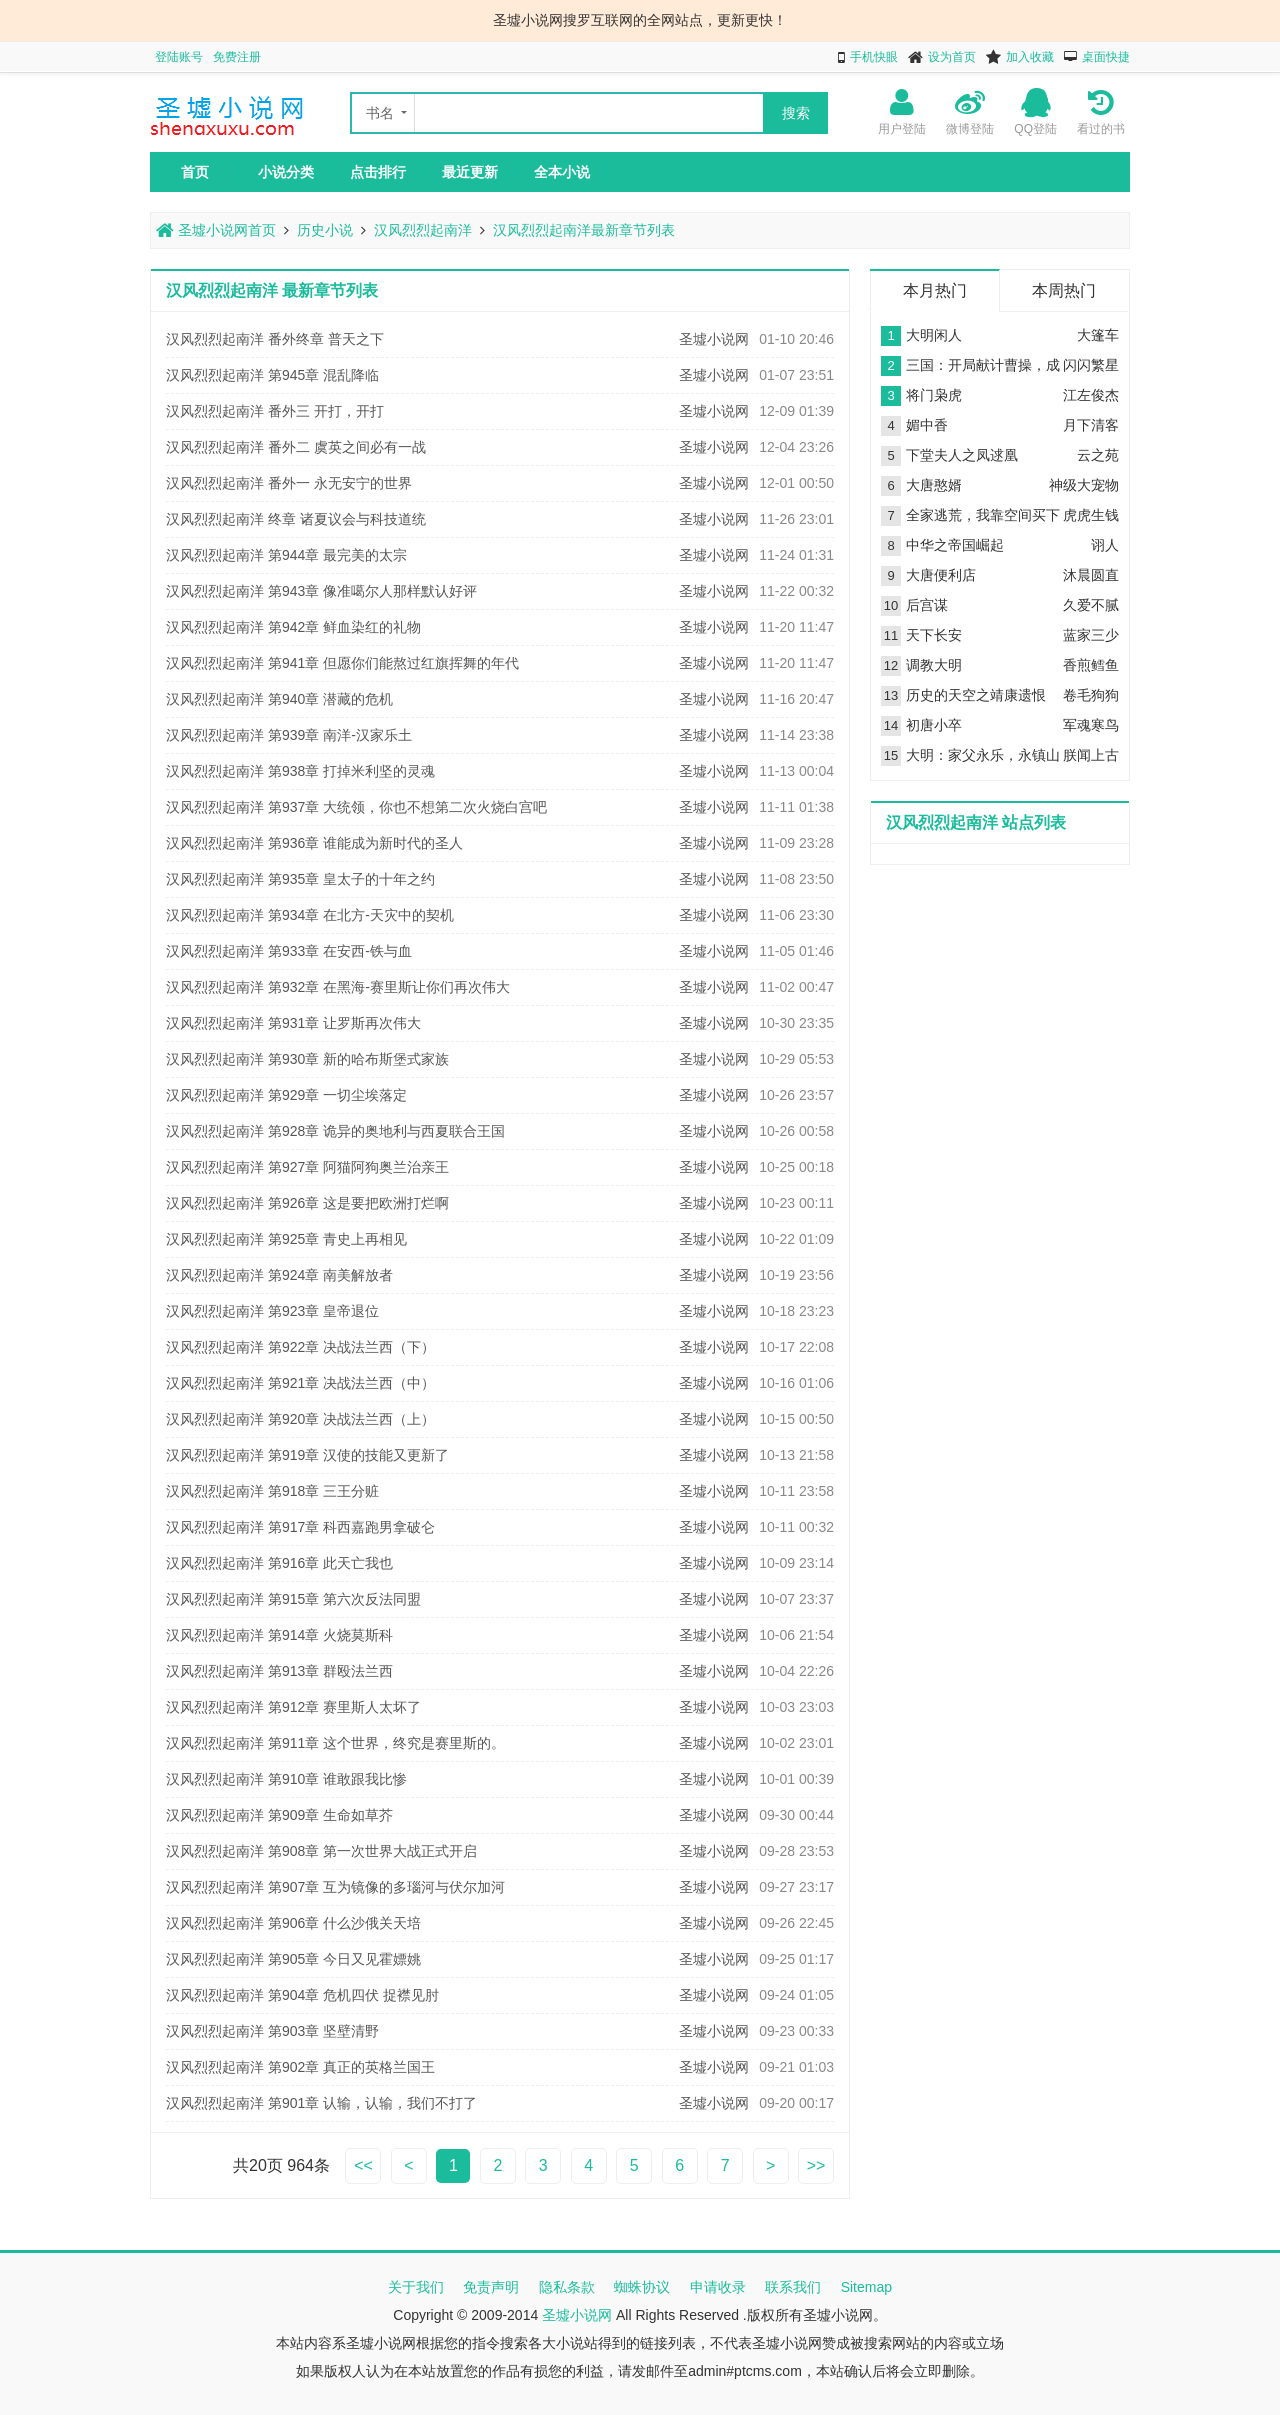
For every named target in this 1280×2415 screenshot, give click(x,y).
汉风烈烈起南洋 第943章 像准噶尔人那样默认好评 (321, 591)
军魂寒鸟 (1091, 725)
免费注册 (237, 57)
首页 (195, 172)
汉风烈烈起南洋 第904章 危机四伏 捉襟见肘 (302, 1995)
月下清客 (1091, 425)
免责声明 (491, 2287)
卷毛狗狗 (1091, 695)
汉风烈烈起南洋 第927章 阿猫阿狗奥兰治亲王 (307, 1167)
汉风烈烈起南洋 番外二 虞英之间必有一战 (296, 447)
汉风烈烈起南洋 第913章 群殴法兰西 (279, 1671)
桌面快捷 (1106, 57)
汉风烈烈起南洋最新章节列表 (584, 230)
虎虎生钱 (1091, 515)
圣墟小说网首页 (216, 230)
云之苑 (1098, 455)
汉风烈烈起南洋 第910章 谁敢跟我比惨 (286, 1779)
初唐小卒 (934, 725)
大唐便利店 (941, 575)
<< (363, 2165)
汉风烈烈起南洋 (423, 230)
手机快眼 (874, 57)
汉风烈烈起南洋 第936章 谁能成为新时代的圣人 (314, 843)
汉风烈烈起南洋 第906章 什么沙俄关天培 (293, 1923)
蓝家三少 (1091, 635)
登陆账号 (179, 57)
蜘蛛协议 (642, 2287)
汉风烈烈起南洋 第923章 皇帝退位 (272, 1311)
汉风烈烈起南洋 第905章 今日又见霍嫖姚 (293, 1959)
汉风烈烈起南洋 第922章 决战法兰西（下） (300, 1347)
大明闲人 (934, 335)
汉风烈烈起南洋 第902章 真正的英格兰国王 (300, 2067)
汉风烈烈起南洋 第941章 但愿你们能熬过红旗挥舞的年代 (342, 663)
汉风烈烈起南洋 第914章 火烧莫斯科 (279, 1635)
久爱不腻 (1091, 605)
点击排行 (378, 172)
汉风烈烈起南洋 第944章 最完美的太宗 (286, 555)
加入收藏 (1030, 57)
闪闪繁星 (1091, 365)
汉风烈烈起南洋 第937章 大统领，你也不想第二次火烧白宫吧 (356, 807)
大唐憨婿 (934, 485)
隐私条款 (567, 2287)
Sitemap (866, 2287)
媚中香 (927, 425)
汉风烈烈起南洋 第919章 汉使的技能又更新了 (307, 1455)
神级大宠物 (1084, 485)
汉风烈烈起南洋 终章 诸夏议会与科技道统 (296, 519)
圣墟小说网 (714, 339)
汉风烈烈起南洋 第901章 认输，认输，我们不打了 (321, 2103)
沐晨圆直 (1091, 575)
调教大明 (934, 665)
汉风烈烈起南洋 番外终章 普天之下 (275, 339)
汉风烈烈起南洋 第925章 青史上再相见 (286, 1239)
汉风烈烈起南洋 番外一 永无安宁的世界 (289, 483)
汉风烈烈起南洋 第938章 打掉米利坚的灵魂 (300, 771)
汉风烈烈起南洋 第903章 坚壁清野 (272, 2031)
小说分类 (286, 172)
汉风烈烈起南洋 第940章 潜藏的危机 (279, 699)
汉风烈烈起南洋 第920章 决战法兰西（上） (300, 1419)
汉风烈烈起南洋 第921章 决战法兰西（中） (300, 1383)
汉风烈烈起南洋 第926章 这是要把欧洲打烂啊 (307, 1203)
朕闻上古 (1091, 755)
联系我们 (793, 2287)
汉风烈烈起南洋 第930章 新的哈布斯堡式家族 (307, 1059)
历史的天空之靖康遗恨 (976, 695)
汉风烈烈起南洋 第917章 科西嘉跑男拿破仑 (300, 1527)
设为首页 (952, 57)
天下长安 (934, 635)
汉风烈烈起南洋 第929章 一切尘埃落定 (286, 1095)
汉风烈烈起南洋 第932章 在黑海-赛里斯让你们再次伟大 (338, 987)
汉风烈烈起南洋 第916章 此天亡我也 (279, 1563)
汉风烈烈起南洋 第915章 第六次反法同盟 (293, 1599)
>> (816, 2165)
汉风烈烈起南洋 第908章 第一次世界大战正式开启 (321, 1851)
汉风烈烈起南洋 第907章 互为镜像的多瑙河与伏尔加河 (335, 1887)
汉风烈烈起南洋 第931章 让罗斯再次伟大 (293, 1023)
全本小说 (562, 172)
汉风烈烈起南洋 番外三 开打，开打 (275, 411)
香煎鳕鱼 (1091, 665)
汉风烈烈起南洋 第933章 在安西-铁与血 (289, 951)
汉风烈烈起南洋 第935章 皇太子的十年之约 (300, 879)
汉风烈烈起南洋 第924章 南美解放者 (279, 1275)
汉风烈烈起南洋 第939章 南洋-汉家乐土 (289, 735)
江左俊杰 (1091, 395)
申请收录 (718, 2287)
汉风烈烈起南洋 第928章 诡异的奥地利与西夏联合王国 (335, 1131)
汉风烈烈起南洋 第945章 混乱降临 (272, 375)
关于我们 (416, 2287)
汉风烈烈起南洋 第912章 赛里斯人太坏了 (293, 1707)
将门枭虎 (934, 395)
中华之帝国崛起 (955, 545)
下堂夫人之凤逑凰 (962, 455)
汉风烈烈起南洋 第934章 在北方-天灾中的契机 (310, 915)
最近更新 (470, 172)
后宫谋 (927, 605)
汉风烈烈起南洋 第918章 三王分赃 (272, 1491)
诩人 (1105, 545)
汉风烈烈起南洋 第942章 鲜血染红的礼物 (293, 627)
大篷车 (1098, 335)
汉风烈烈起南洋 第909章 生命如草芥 (279, 1815)
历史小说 (325, 230)
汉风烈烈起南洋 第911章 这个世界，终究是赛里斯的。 (335, 1743)
